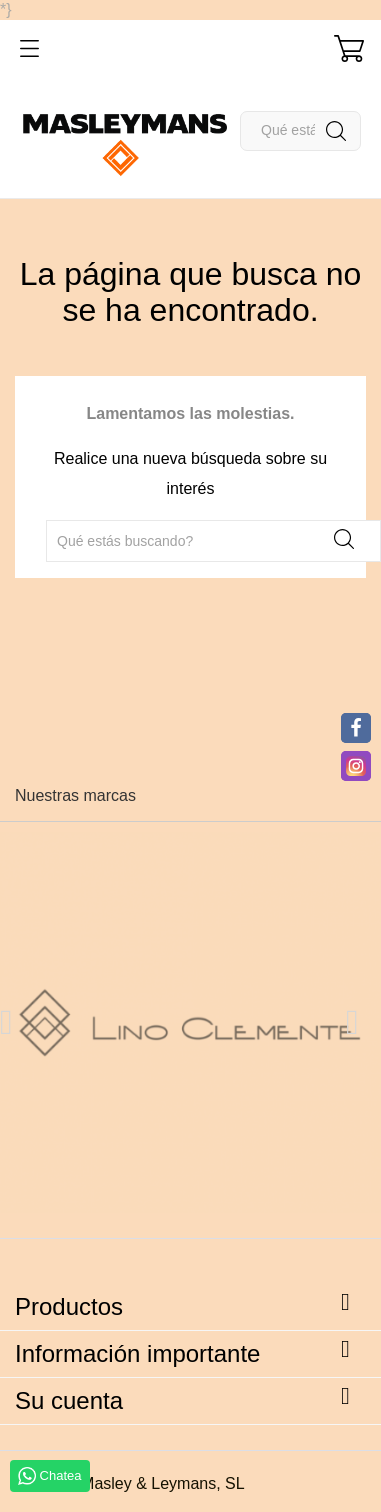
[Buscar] (300, 131)
